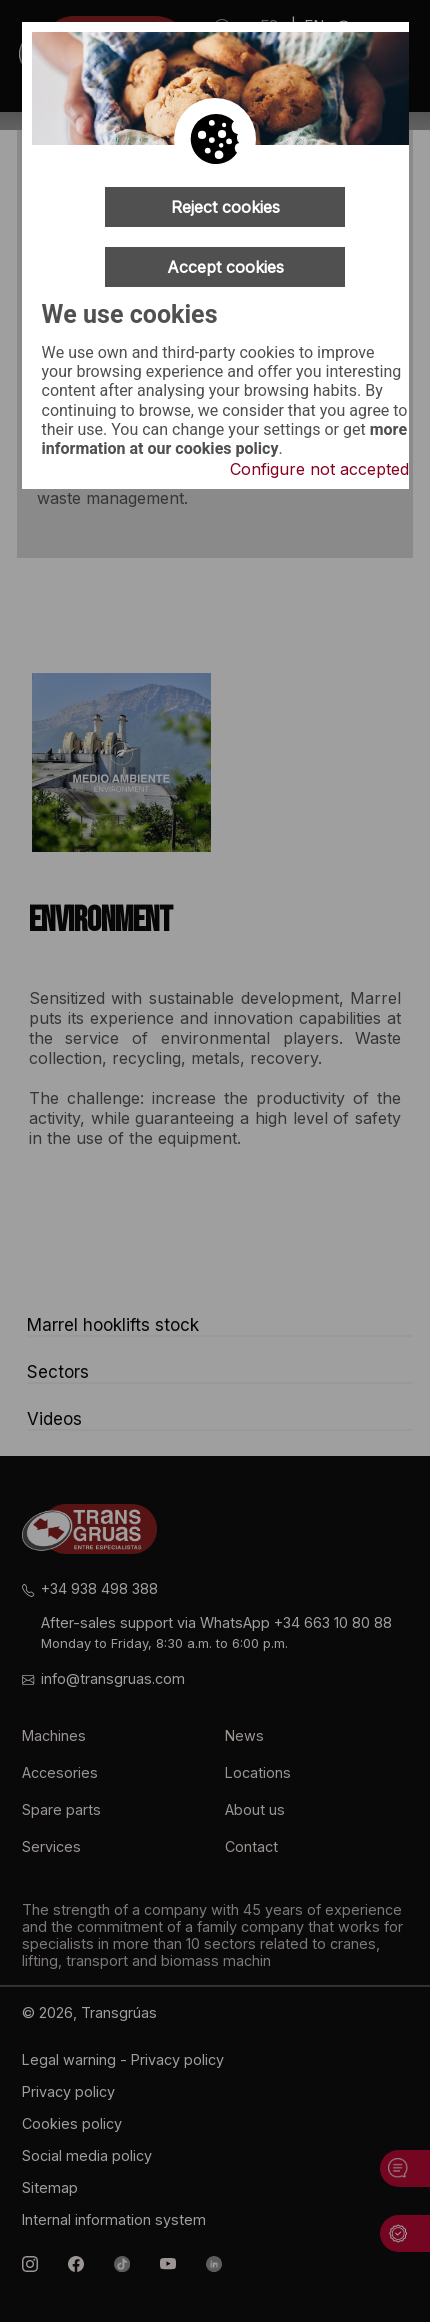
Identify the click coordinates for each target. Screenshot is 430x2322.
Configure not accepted (319, 469)
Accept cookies (225, 267)
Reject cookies (225, 207)
